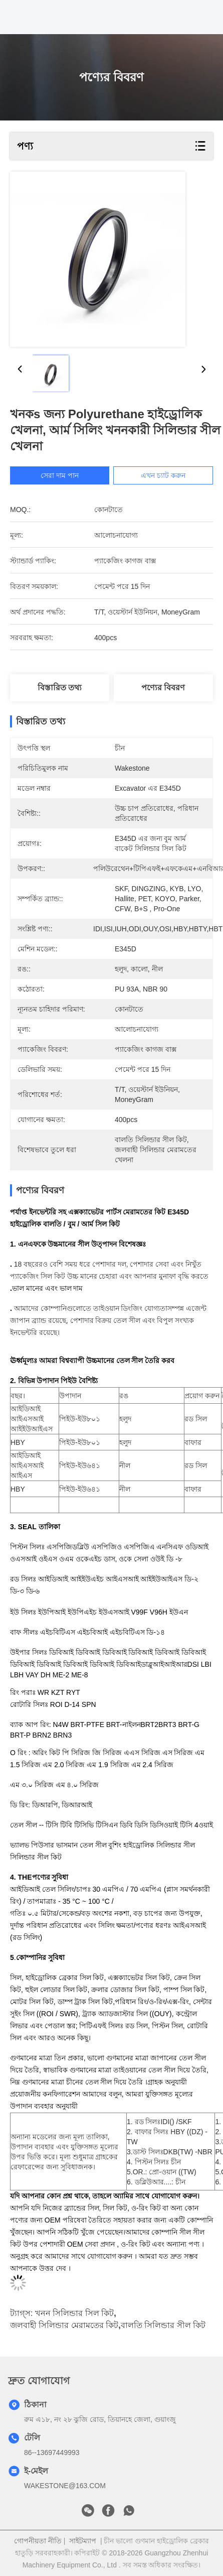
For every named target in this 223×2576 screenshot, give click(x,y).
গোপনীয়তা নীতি (38, 2541)
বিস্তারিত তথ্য (60, 687)
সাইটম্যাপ (82, 2541)
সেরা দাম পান (65, 475)
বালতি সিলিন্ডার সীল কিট (163, 2325)
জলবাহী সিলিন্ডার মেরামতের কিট (64, 2325)
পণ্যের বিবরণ (163, 687)
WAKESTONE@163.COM (65, 2486)
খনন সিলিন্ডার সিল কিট (74, 2313)
